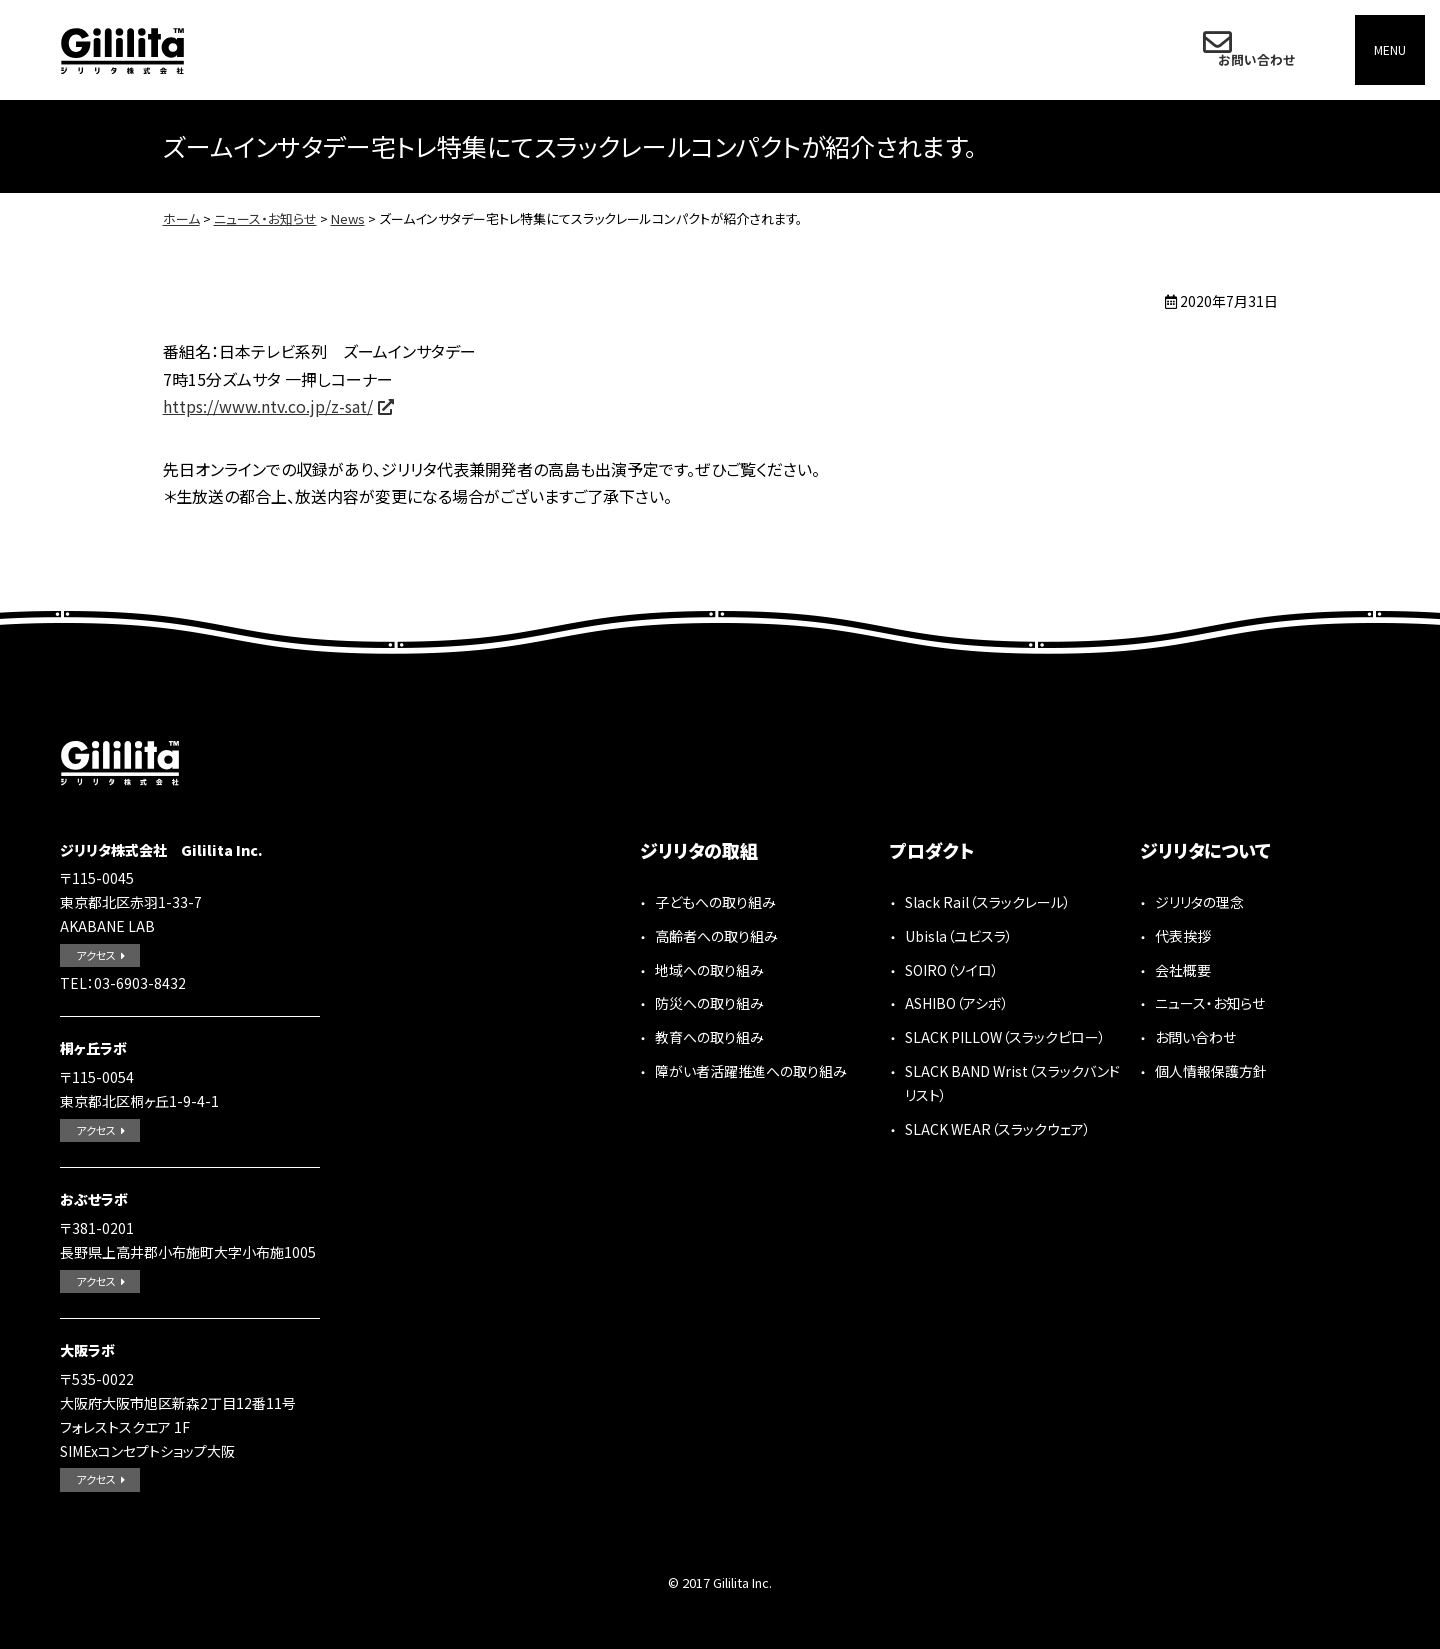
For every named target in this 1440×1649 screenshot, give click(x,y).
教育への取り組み (709, 1037)
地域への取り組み (709, 970)
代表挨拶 (1183, 936)
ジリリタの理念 (1199, 902)
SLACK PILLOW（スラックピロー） (1005, 1037)
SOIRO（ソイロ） (952, 970)
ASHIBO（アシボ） (957, 1003)
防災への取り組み (709, 1003)
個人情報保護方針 (1211, 1071)
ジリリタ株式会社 (122, 50)
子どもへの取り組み (715, 902)
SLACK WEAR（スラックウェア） (998, 1129)
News (348, 218)
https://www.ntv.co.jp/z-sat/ (268, 406)
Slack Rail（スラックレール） (988, 902)
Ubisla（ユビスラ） (959, 936)
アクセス (96, 955)
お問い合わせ (1250, 49)
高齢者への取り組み (716, 936)
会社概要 (1183, 970)
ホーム (181, 218)
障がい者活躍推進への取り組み (751, 1071)
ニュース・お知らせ (265, 218)
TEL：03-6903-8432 (123, 983)
